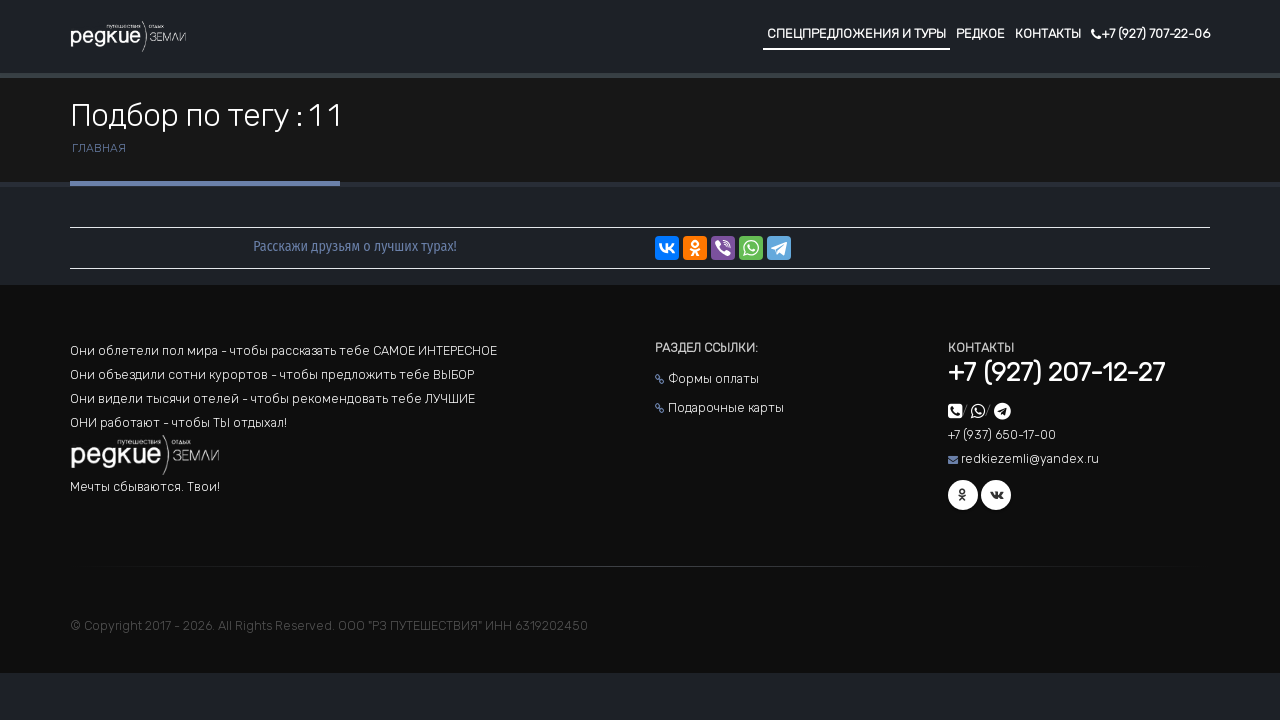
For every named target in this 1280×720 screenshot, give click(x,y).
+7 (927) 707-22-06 (1150, 33)
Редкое (980, 33)
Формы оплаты (713, 378)
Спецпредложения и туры (856, 33)
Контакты (1048, 33)
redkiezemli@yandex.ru (1030, 458)
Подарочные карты (726, 407)
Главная (99, 148)
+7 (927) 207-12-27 (1056, 372)
